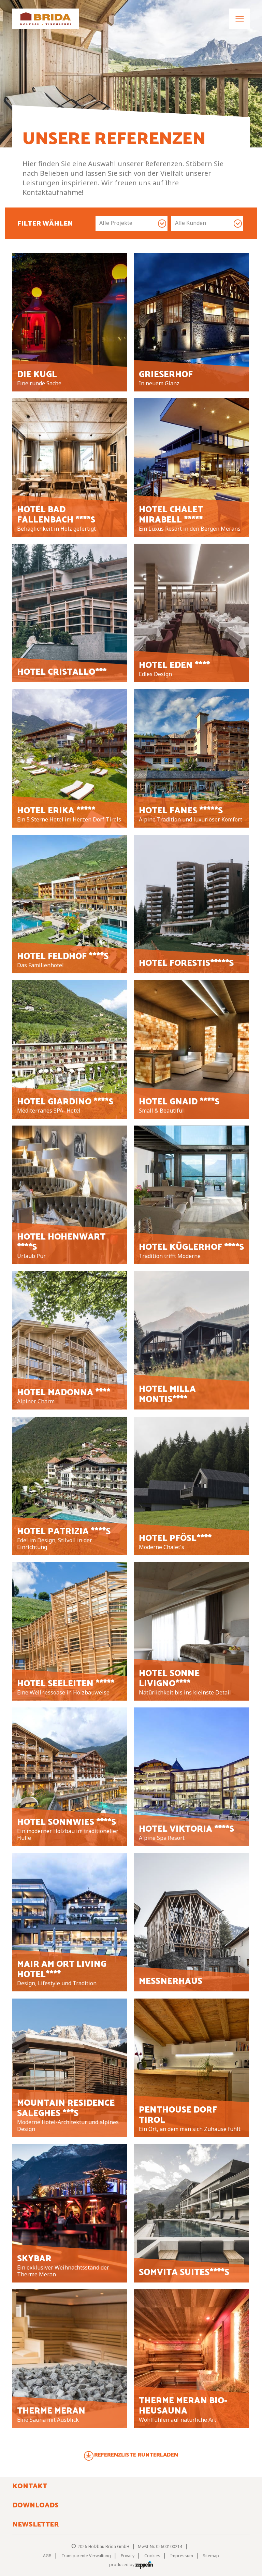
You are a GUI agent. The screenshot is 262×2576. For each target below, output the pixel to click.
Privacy (127, 2556)
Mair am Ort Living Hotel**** (61, 1969)
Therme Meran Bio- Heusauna (183, 2406)
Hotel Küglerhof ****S (191, 1247)
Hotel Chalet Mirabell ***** (171, 515)
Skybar (34, 2259)
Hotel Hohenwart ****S (61, 1242)
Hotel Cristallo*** (61, 672)
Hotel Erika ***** (56, 811)
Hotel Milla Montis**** (167, 1394)
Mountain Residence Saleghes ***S (66, 2108)
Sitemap (211, 2556)
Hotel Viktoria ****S (186, 1829)
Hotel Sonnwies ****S (66, 1822)
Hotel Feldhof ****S (62, 956)
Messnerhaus (170, 1981)
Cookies (152, 2556)
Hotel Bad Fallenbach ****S (56, 515)
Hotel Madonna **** (63, 1393)
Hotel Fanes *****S (181, 811)
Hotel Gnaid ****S (179, 1102)
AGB (47, 2556)
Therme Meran (51, 2411)
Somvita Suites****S (184, 2272)
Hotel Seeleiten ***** (65, 1684)
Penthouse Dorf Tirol (178, 2115)
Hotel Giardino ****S (65, 1102)
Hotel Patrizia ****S (64, 1532)
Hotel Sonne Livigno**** (169, 1678)
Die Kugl (37, 375)
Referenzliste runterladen (136, 2455)
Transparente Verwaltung (86, 2556)
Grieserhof (166, 375)
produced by (131, 2564)
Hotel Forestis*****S (186, 963)
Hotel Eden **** (174, 665)
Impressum (181, 2556)
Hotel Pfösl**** (175, 1538)
